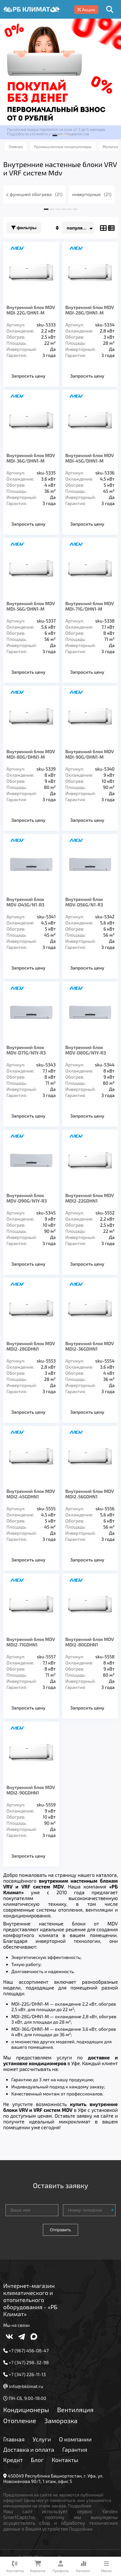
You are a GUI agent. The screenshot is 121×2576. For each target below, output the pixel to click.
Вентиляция (75, 2409)
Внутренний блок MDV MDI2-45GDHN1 (30, 1493)
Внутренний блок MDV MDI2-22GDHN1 (90, 1198)
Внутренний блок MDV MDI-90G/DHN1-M (90, 754)
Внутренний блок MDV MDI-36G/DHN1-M (30, 458)
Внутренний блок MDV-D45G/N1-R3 (25, 901)
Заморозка (60, 2420)
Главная (14, 2439)
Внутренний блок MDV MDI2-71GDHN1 (30, 1641)
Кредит (13, 2459)
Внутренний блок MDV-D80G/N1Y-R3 (86, 1049)
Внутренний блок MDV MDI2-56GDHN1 (90, 1493)
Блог (37, 2459)
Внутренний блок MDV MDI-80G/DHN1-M (30, 754)
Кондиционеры (26, 2409)
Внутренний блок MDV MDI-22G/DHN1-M (30, 309)
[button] (55, 135)
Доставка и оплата (28, 2449)
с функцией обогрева (34, 194)
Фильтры (23, 227)
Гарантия (74, 2449)
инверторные (91, 194)
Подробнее (79, 2505)
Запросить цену (28, 376)
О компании (75, 2439)
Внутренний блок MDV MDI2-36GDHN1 (90, 1346)
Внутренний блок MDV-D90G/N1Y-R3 (26, 1198)
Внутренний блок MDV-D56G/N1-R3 (84, 901)
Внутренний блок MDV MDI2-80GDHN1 (90, 1641)
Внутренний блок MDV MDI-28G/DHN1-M (90, 309)
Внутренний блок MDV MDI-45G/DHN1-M (90, 458)
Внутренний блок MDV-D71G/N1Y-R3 (26, 1049)
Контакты (65, 2459)
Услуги (42, 2439)
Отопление (19, 2420)
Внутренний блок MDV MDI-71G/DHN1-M (90, 606)
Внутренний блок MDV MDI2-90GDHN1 (30, 1789)
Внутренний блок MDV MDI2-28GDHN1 (30, 1346)
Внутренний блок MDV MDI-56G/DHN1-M (30, 606)
